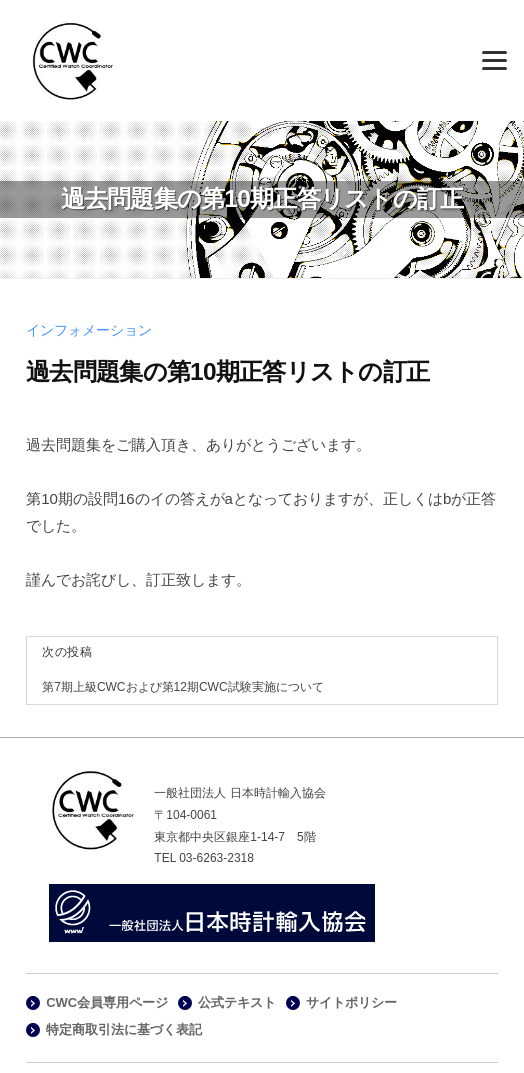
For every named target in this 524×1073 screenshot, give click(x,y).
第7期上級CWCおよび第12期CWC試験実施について (182, 687)
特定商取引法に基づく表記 (124, 1029)
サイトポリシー (351, 1002)
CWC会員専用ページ (107, 1002)
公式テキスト (237, 1002)
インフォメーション (89, 330)
